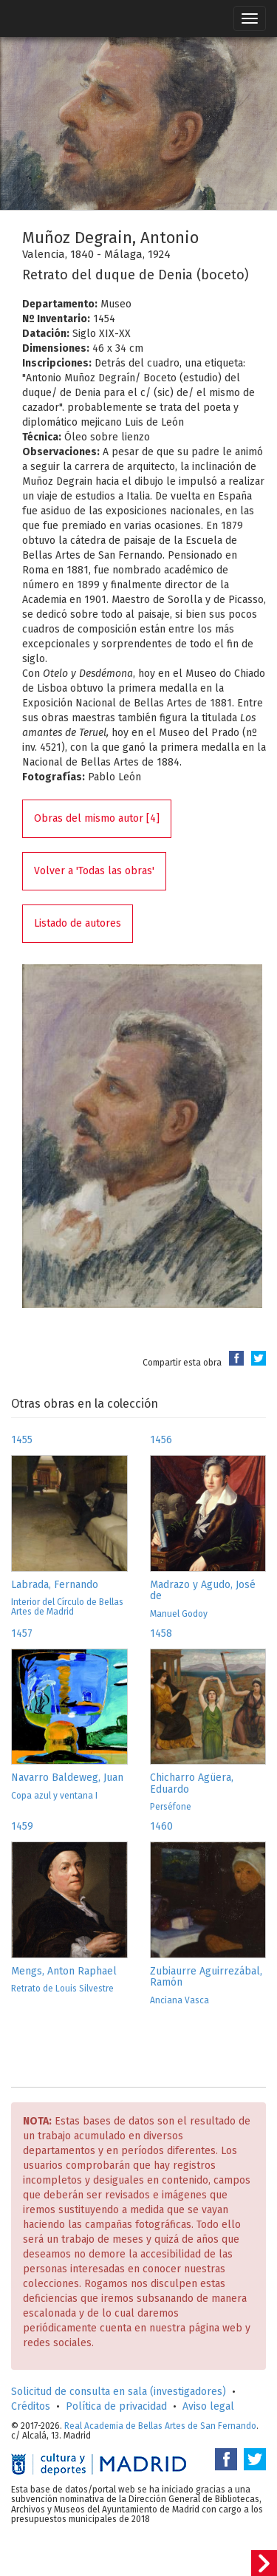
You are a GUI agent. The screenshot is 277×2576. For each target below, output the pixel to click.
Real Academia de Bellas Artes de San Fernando (160, 2426)
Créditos (30, 2406)
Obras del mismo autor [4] (97, 818)
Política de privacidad (116, 2406)
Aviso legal (208, 2406)
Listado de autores (77, 923)
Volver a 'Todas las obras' (94, 871)
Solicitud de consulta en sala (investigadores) (118, 2391)
